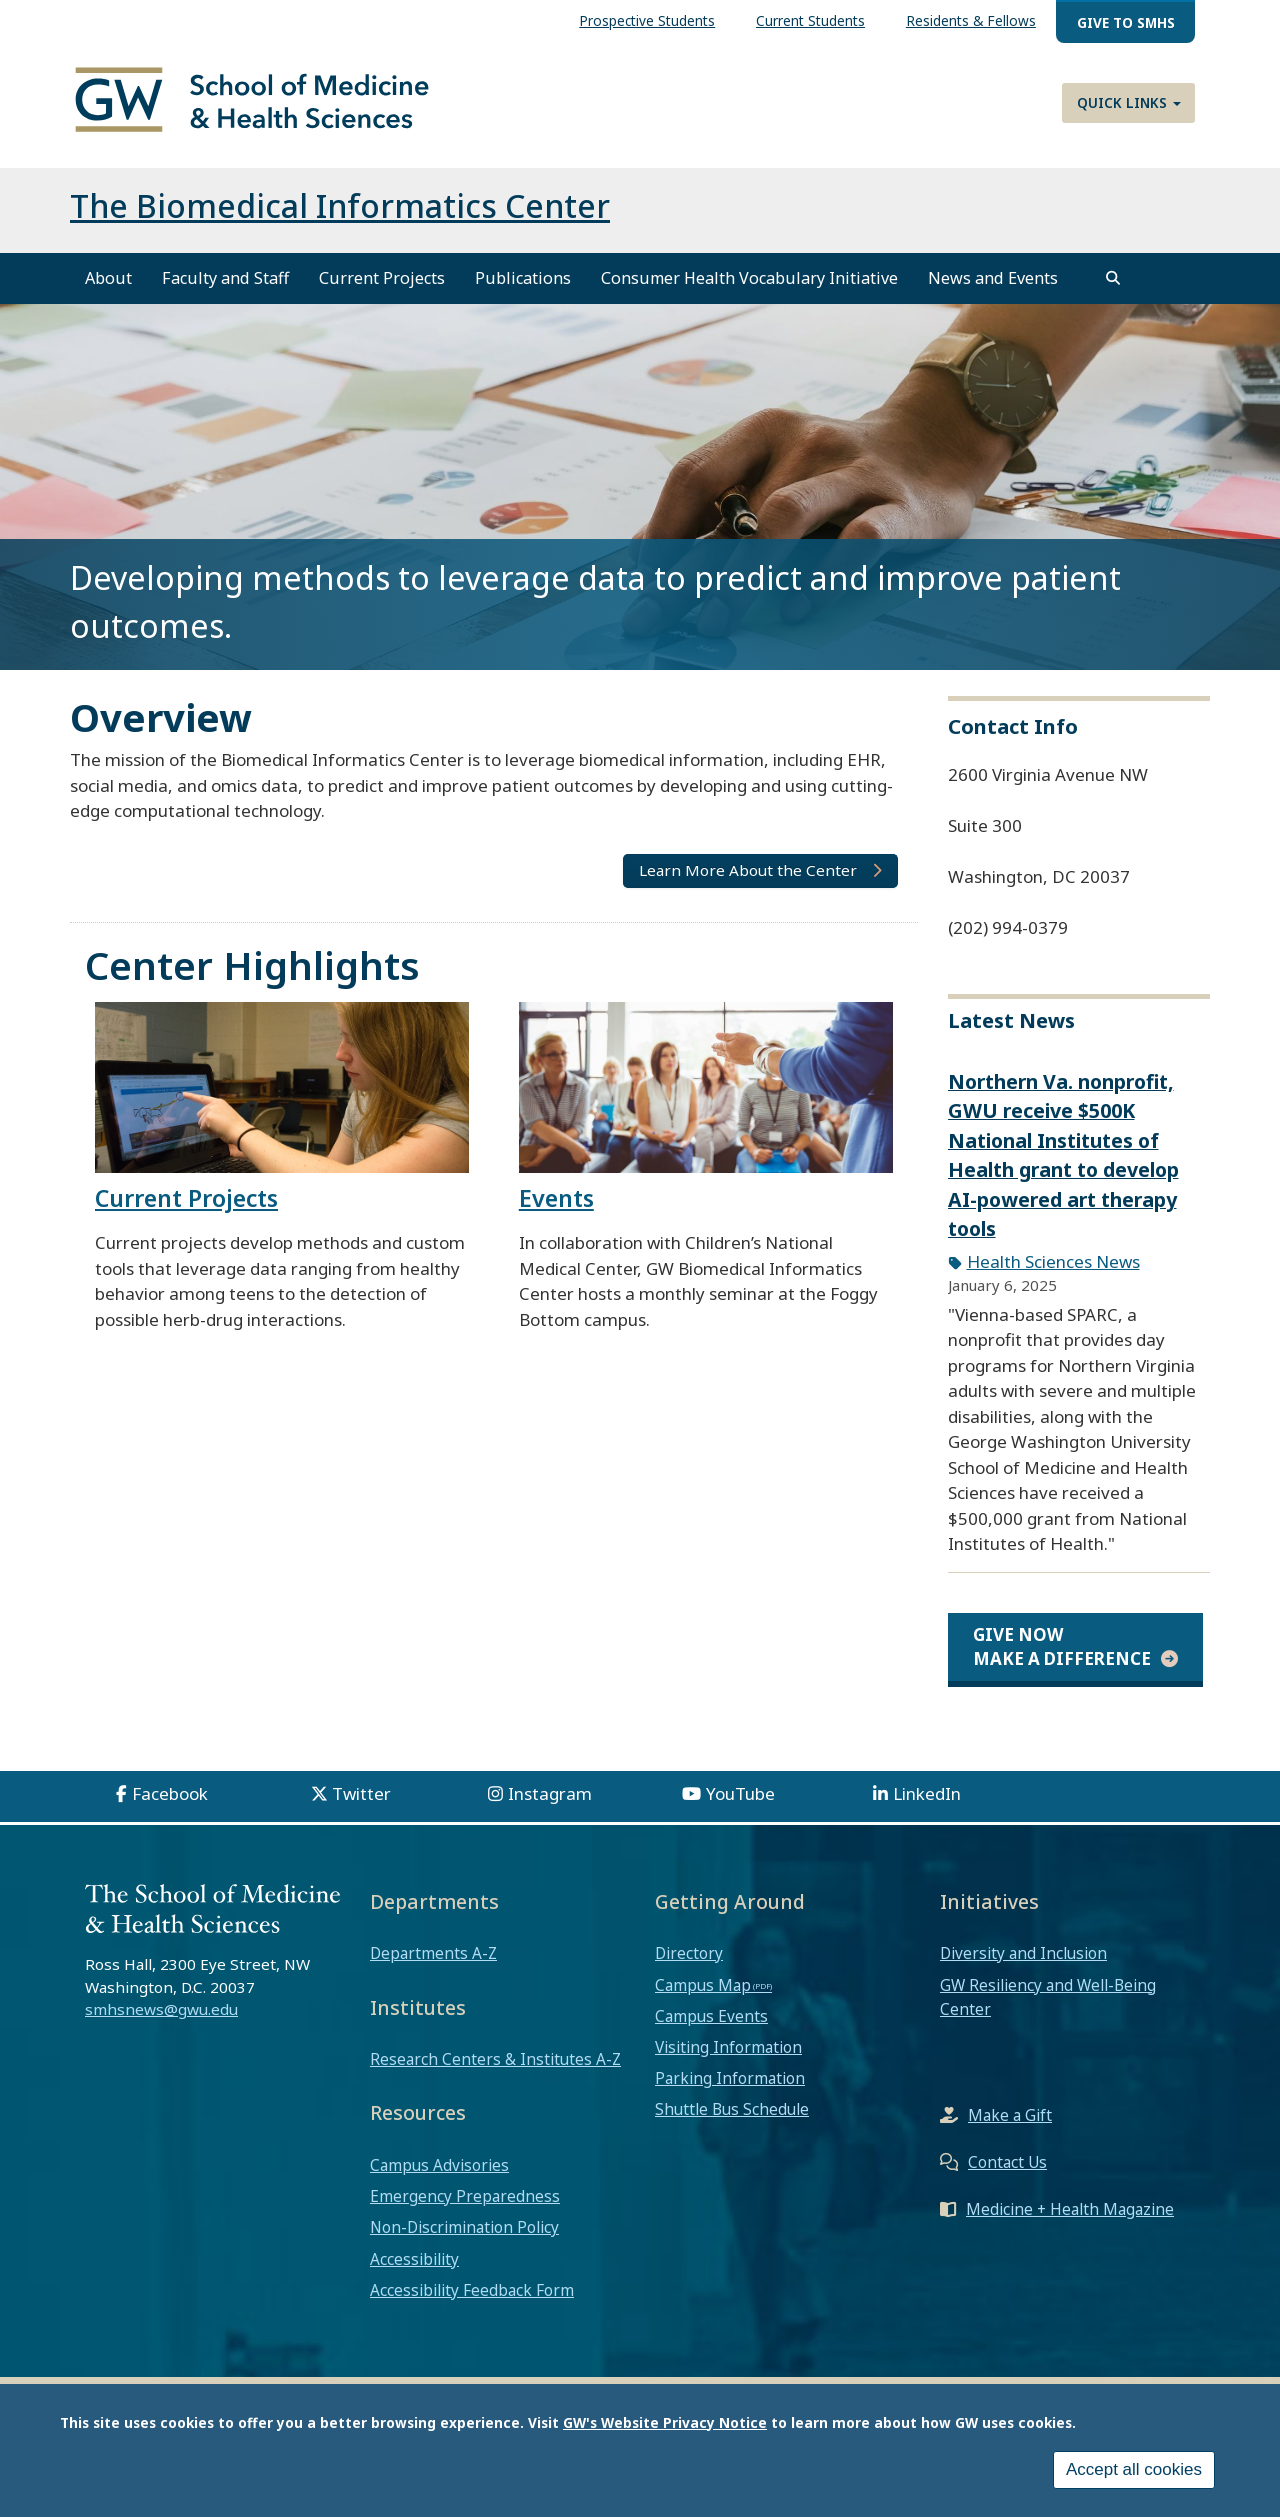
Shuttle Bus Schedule (732, 2109)
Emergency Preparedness (465, 2196)
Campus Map (703, 1985)
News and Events (993, 278)
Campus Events (711, 2016)
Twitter (361, 1793)
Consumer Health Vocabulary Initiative (749, 278)
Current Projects (382, 278)
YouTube (740, 1793)
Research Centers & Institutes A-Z (495, 2059)
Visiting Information (728, 2047)
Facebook (170, 1793)
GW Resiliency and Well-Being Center (1048, 1997)
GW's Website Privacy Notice (665, 2422)
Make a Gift (1010, 2115)
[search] (1113, 278)
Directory (689, 1953)
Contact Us (1007, 2162)
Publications (523, 278)
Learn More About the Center (748, 870)
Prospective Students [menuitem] (647, 20)
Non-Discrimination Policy (464, 2227)
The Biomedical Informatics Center (340, 205)
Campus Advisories (439, 2165)
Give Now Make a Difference (1062, 1646)
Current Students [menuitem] (810, 20)
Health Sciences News (1053, 1261)
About (108, 278)
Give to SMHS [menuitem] (1126, 22)
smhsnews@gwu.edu (161, 2009)
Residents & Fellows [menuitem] (971, 20)
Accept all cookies (1134, 2469)
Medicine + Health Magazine (1070, 2209)
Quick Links (1129, 102)
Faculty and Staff (225, 278)
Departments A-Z (433, 1953)
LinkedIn (927, 1793)
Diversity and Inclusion (1023, 1953)
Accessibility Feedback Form (472, 2290)
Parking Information (730, 2078)
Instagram (550, 1793)
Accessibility (414, 2259)
